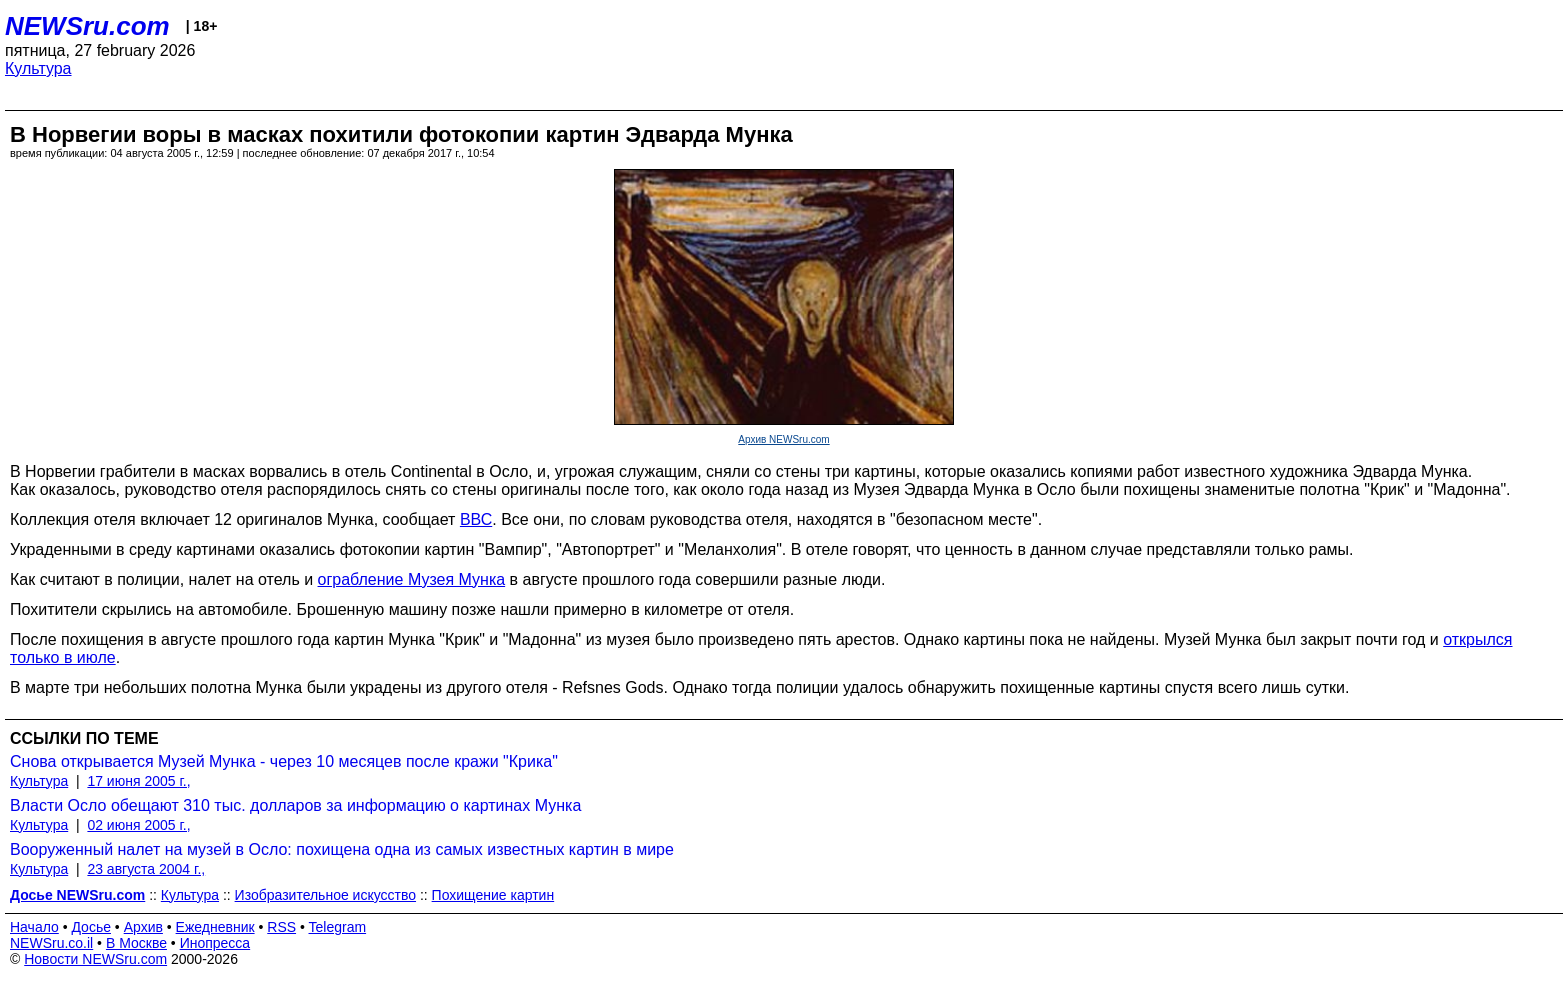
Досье (91, 927)
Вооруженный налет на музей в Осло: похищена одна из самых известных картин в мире (342, 849)
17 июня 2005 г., (138, 781)
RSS (281, 927)
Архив (143, 927)
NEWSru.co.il (51, 943)
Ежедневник (215, 927)
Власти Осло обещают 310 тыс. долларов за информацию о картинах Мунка (295, 805)
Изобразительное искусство (325, 895)
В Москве (136, 943)
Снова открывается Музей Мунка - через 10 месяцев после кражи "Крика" (284, 761)
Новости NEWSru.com (95, 959)
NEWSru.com (87, 26)
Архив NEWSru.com (783, 439)
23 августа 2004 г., (146, 869)
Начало (34, 927)
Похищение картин (493, 895)
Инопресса (215, 943)
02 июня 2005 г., (138, 825)
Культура (38, 68)
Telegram (338, 927)
